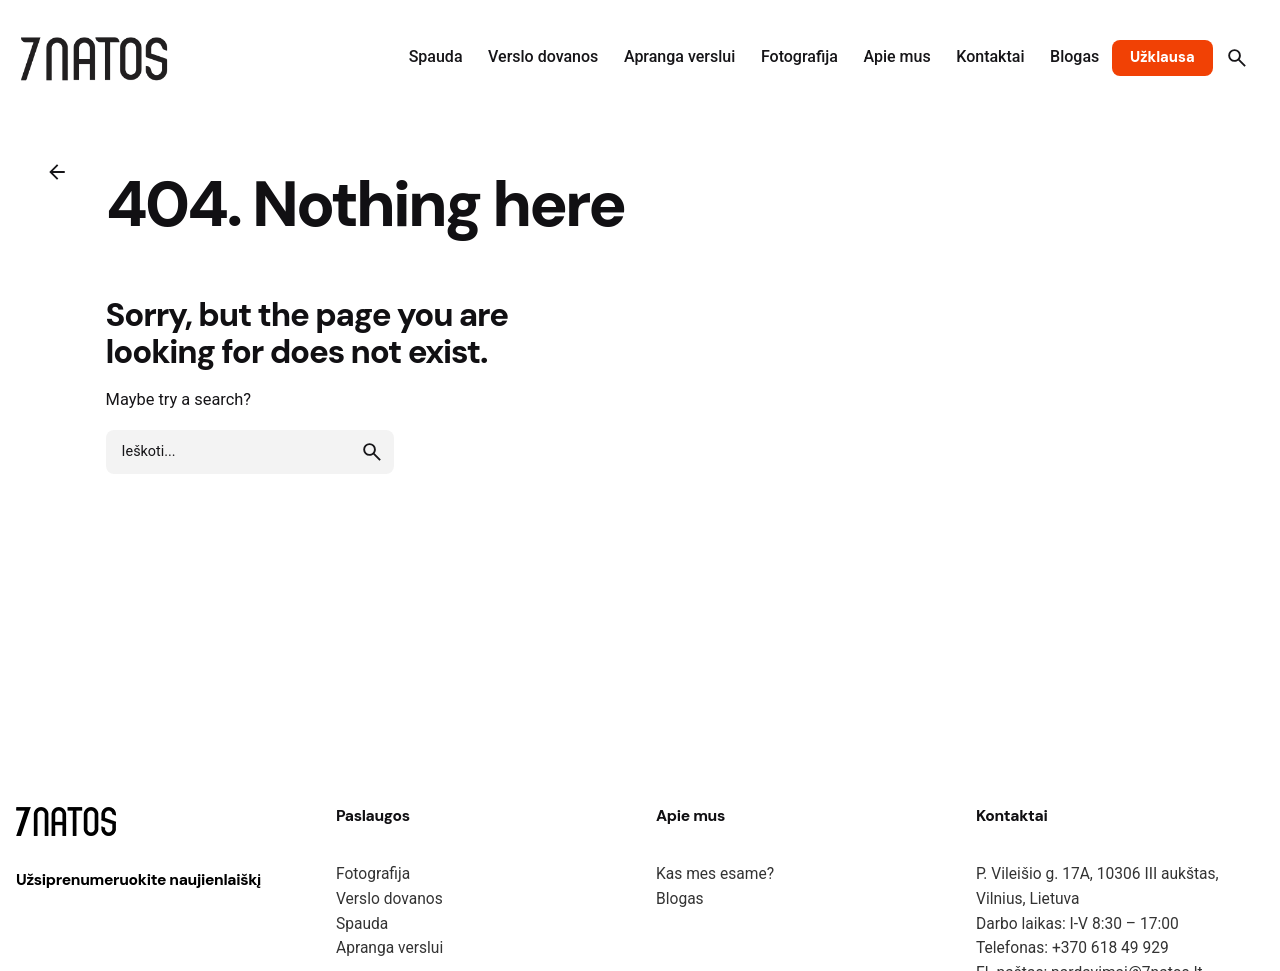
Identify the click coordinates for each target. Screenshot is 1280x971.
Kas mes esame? (715, 874)
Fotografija (373, 874)
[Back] (57, 172)
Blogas (680, 899)
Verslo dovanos (389, 899)
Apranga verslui (389, 948)
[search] (372, 452)
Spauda (362, 924)
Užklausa (1162, 57)
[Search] (1237, 58)
